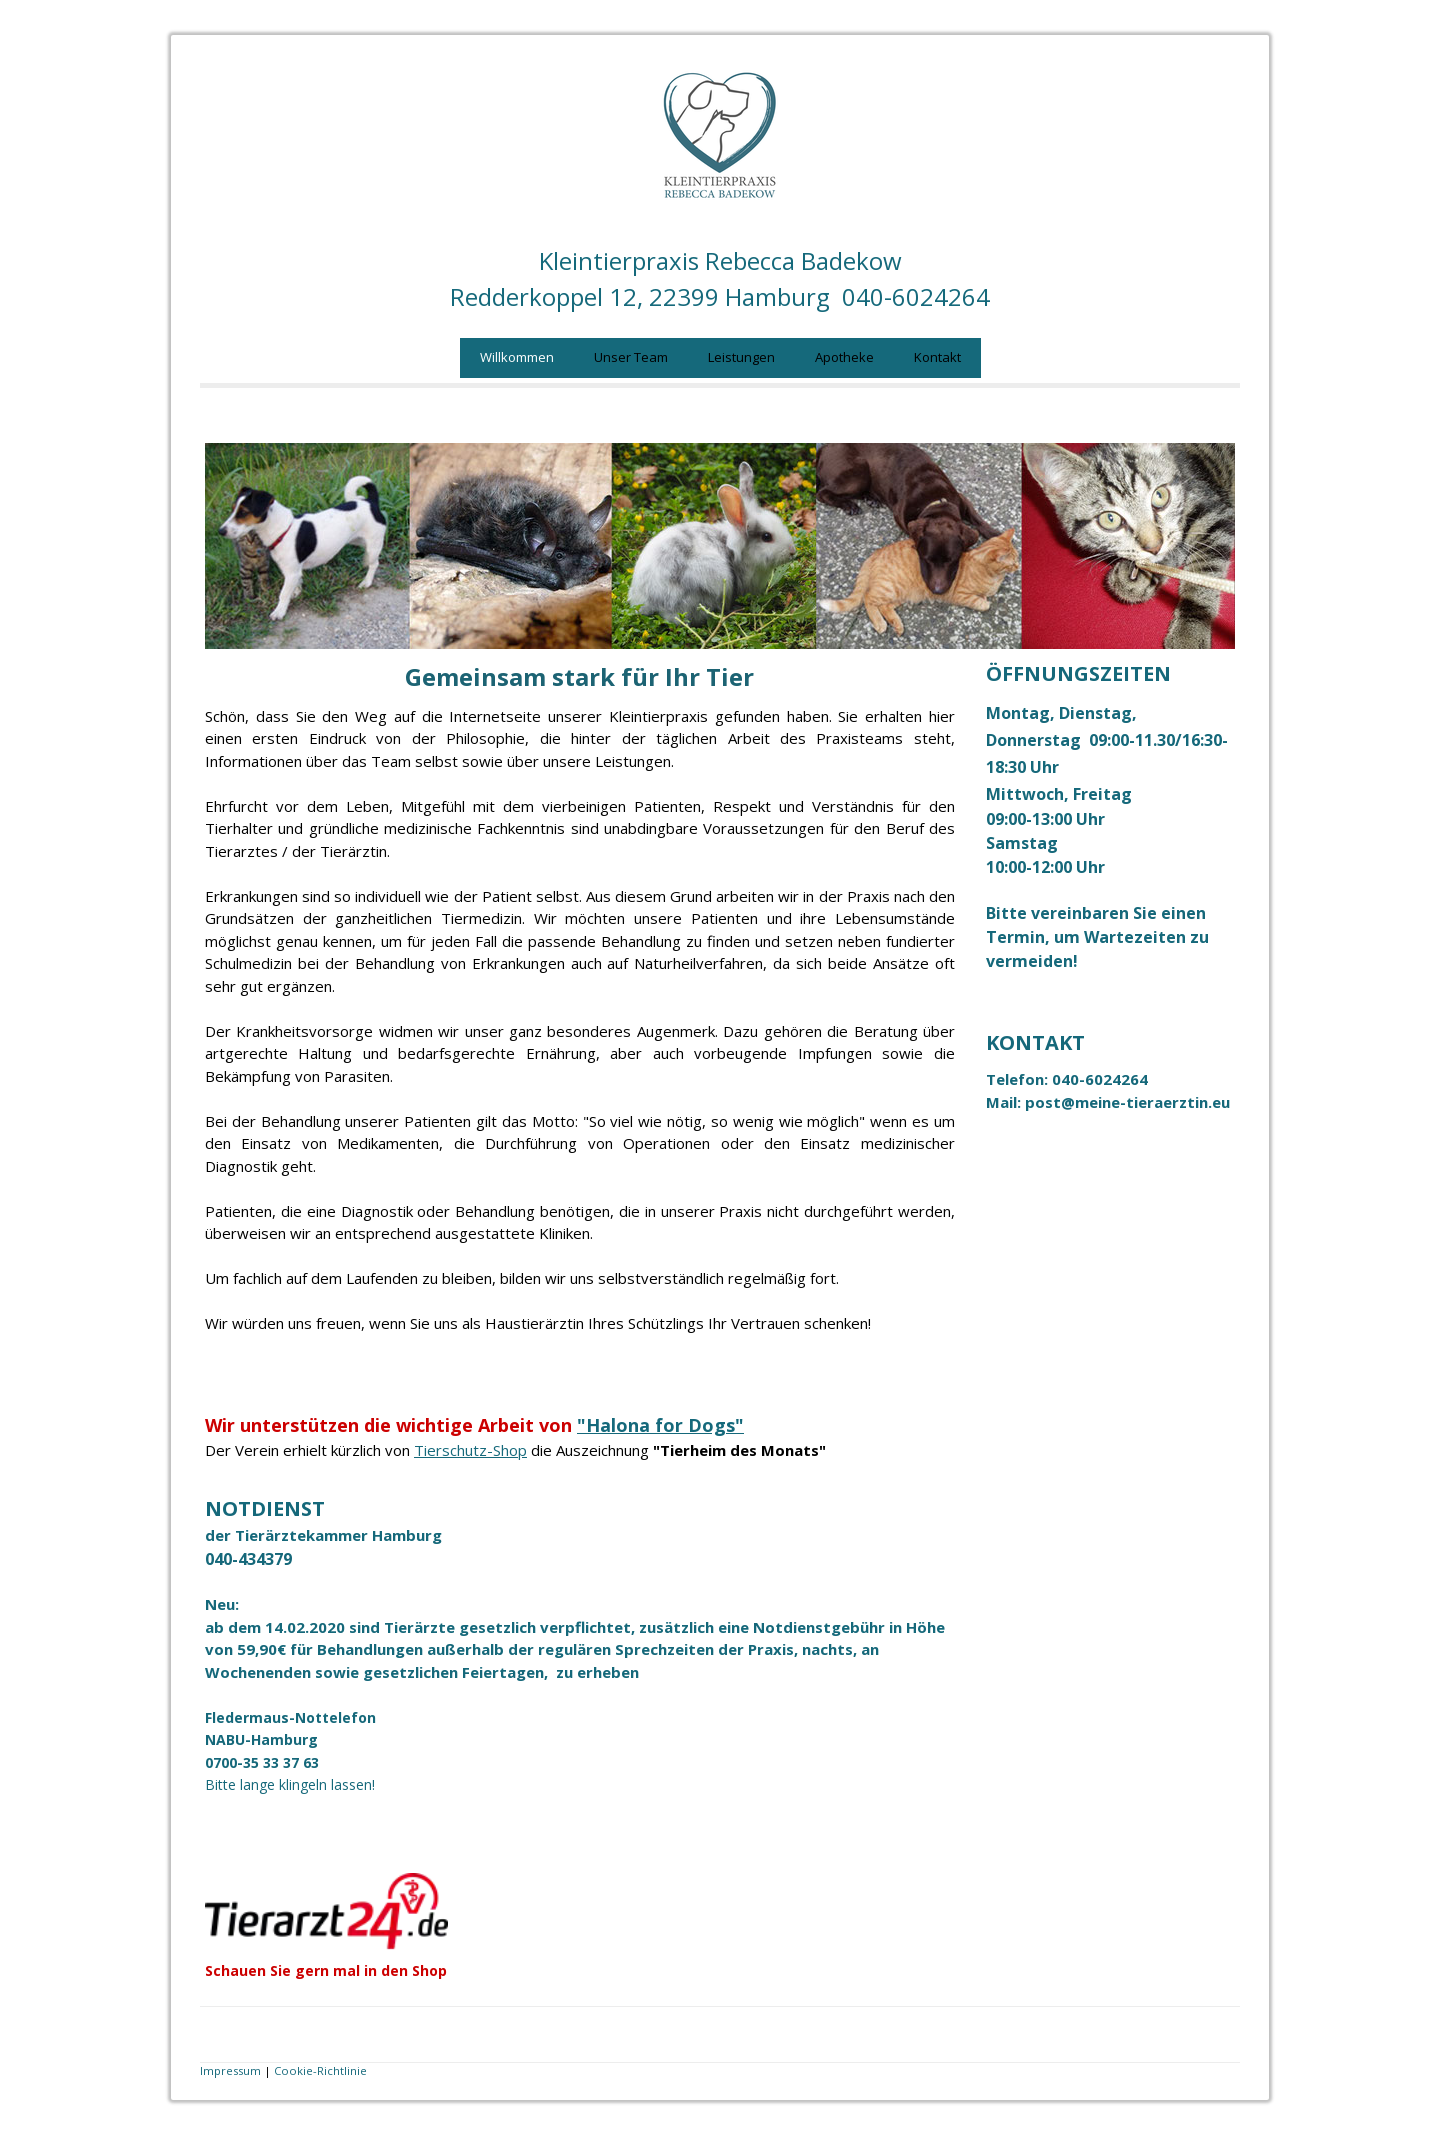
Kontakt (937, 357)
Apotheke (844, 357)
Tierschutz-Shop (470, 1450)
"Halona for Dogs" (660, 1425)
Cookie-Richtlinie (320, 2070)
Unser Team (631, 357)
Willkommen (517, 357)
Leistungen (741, 357)
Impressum (230, 2070)
